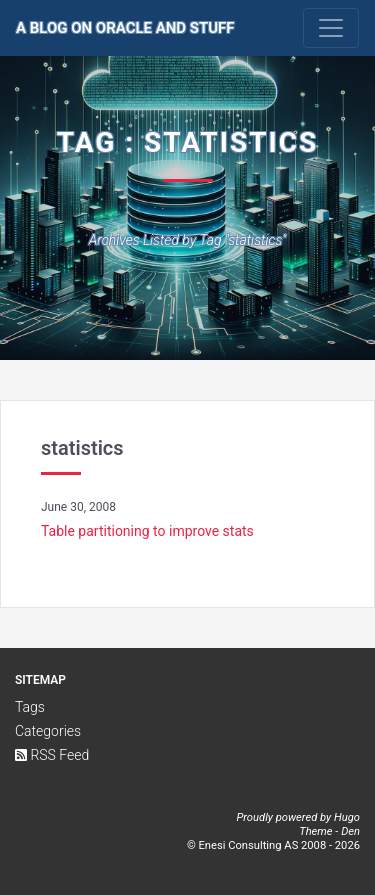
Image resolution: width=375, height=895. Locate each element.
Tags (30, 707)
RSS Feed (52, 755)
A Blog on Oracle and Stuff (125, 28)
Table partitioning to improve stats (147, 531)
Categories (48, 731)
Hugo (347, 817)
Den (350, 831)
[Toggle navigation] (331, 28)
